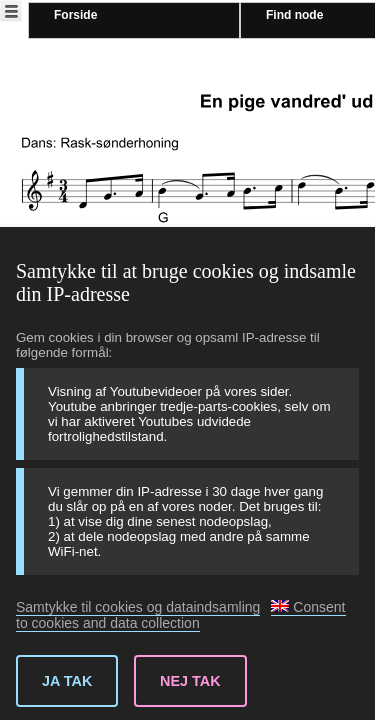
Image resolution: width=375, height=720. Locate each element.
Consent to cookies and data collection (181, 615)
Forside (75, 15)
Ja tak (67, 681)
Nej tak (190, 681)
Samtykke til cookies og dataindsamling (138, 607)
